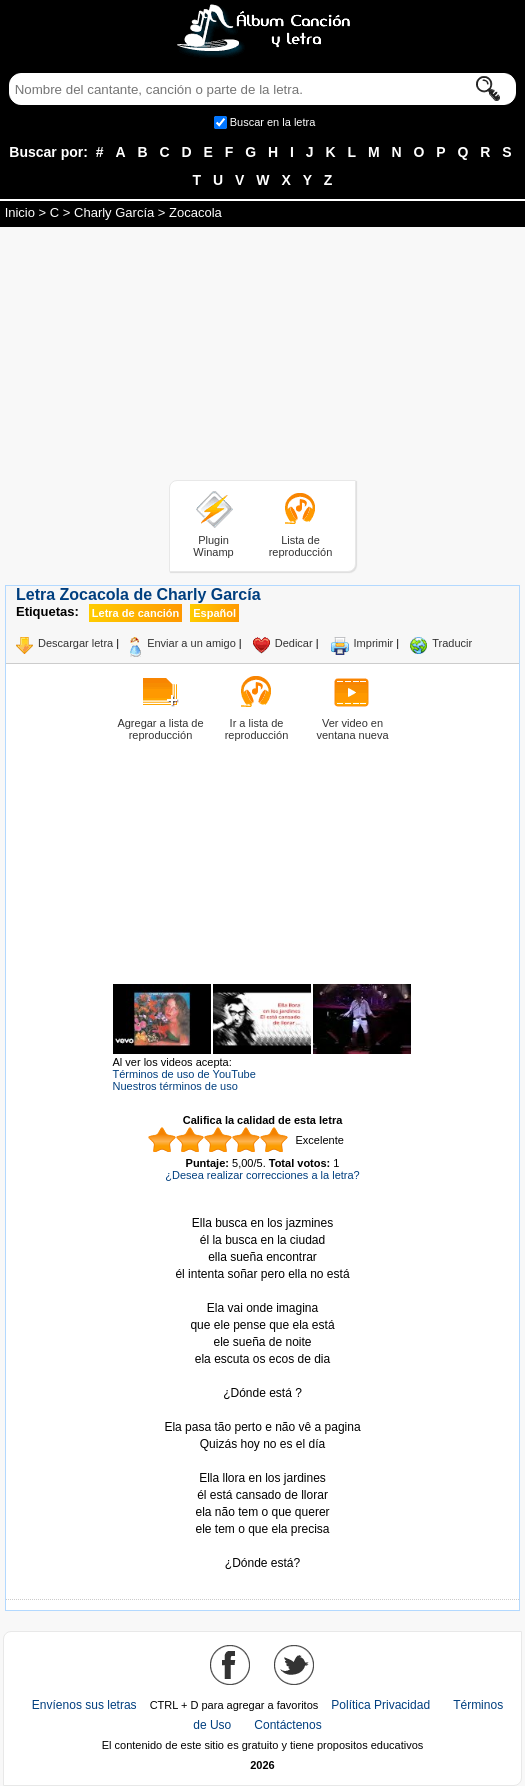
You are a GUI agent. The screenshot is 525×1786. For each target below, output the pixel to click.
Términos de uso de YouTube (184, 1074)
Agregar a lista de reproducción (160, 729)
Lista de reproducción (301, 546)
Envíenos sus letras (84, 1705)
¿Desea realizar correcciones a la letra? (262, 1175)
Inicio (20, 212)
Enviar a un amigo (191, 643)
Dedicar (294, 643)
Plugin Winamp (213, 546)
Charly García (114, 212)
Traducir (452, 643)
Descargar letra (75, 643)
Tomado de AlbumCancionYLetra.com (263, 1546)
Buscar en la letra (273, 122)
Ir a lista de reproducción (257, 729)
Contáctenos (287, 1725)
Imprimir (374, 643)
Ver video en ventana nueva (352, 729)
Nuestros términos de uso (175, 1086)
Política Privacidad (380, 1705)
